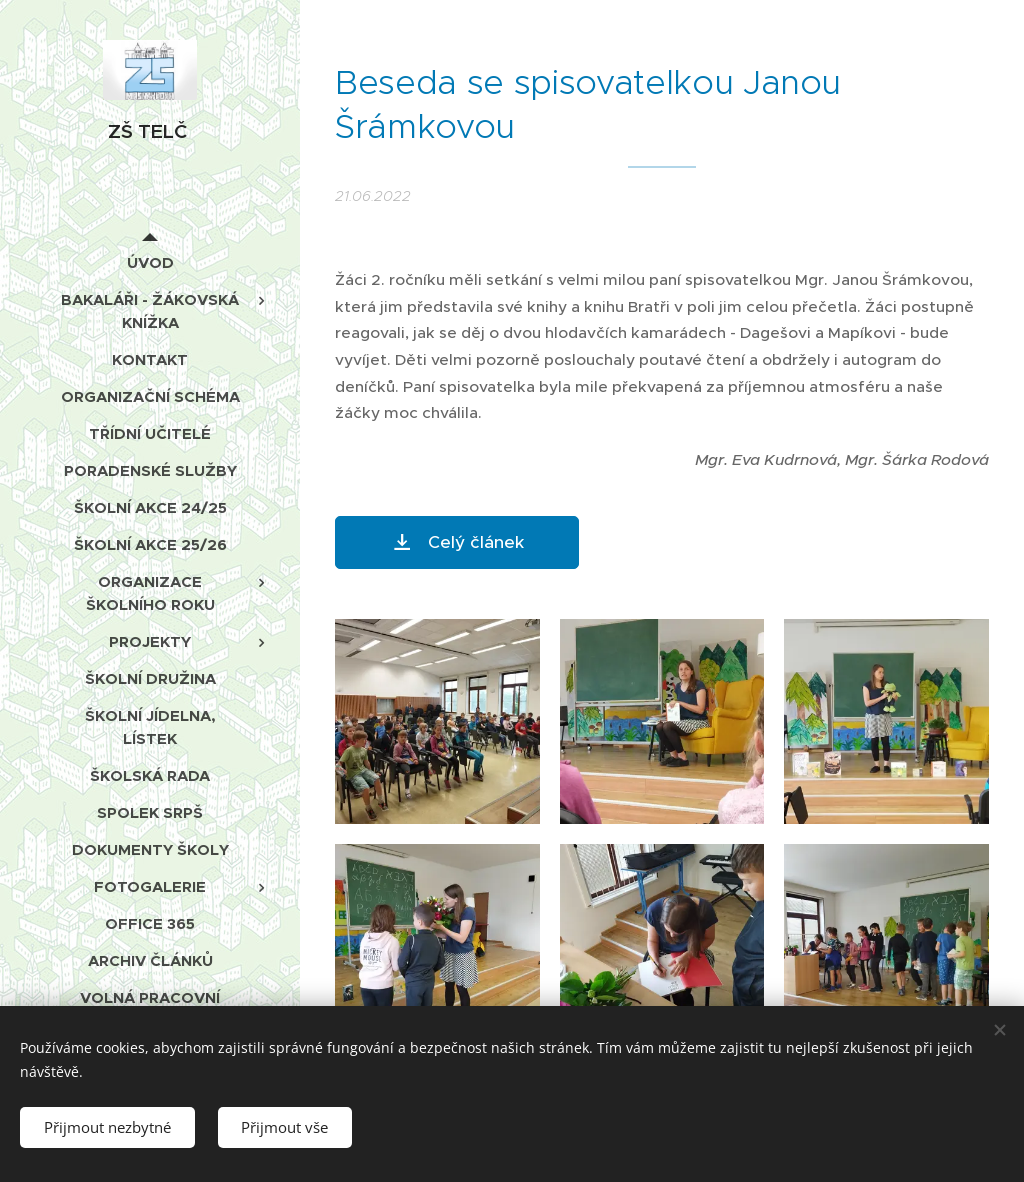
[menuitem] (150, 262)
